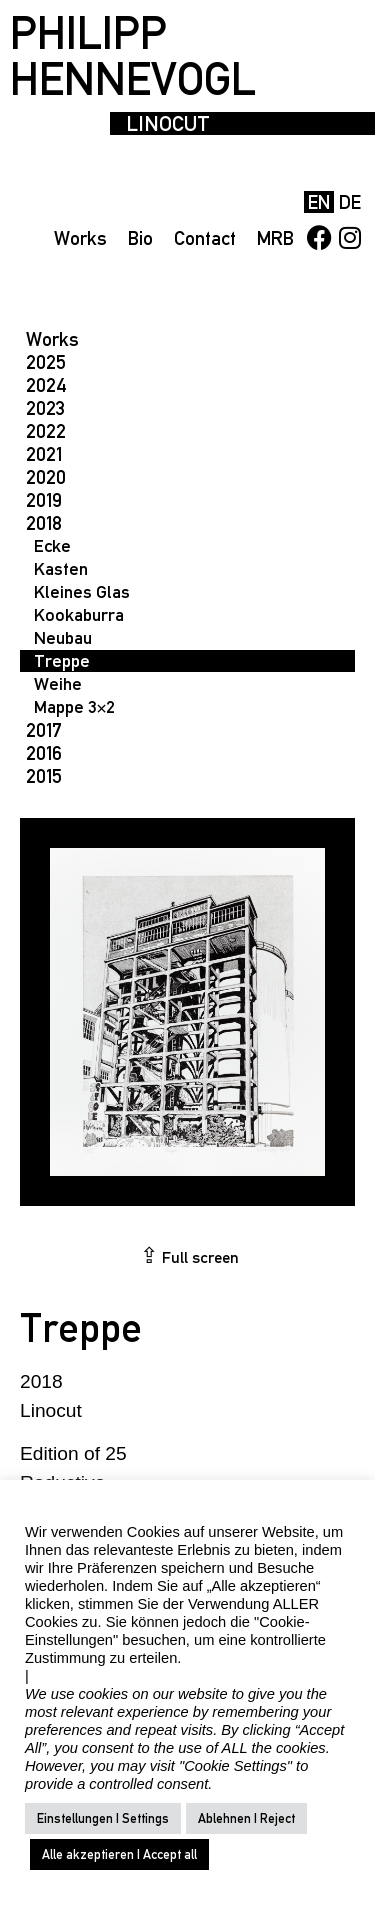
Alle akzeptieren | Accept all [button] (119, 1854)
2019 (44, 500)
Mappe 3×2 (74, 706)
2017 (44, 730)
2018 (44, 523)
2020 (46, 477)
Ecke (52, 545)
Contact (205, 238)
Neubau (63, 637)
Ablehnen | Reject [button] (246, 1818)
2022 (46, 431)
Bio (140, 238)
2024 (46, 385)
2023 (45, 408)
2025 (46, 362)
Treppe (62, 660)
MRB (275, 238)
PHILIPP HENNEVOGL (133, 56)
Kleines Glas (82, 591)
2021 (44, 454)
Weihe (58, 683)
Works (80, 238)
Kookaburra (79, 614)
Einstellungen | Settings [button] (103, 1818)
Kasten (61, 568)
